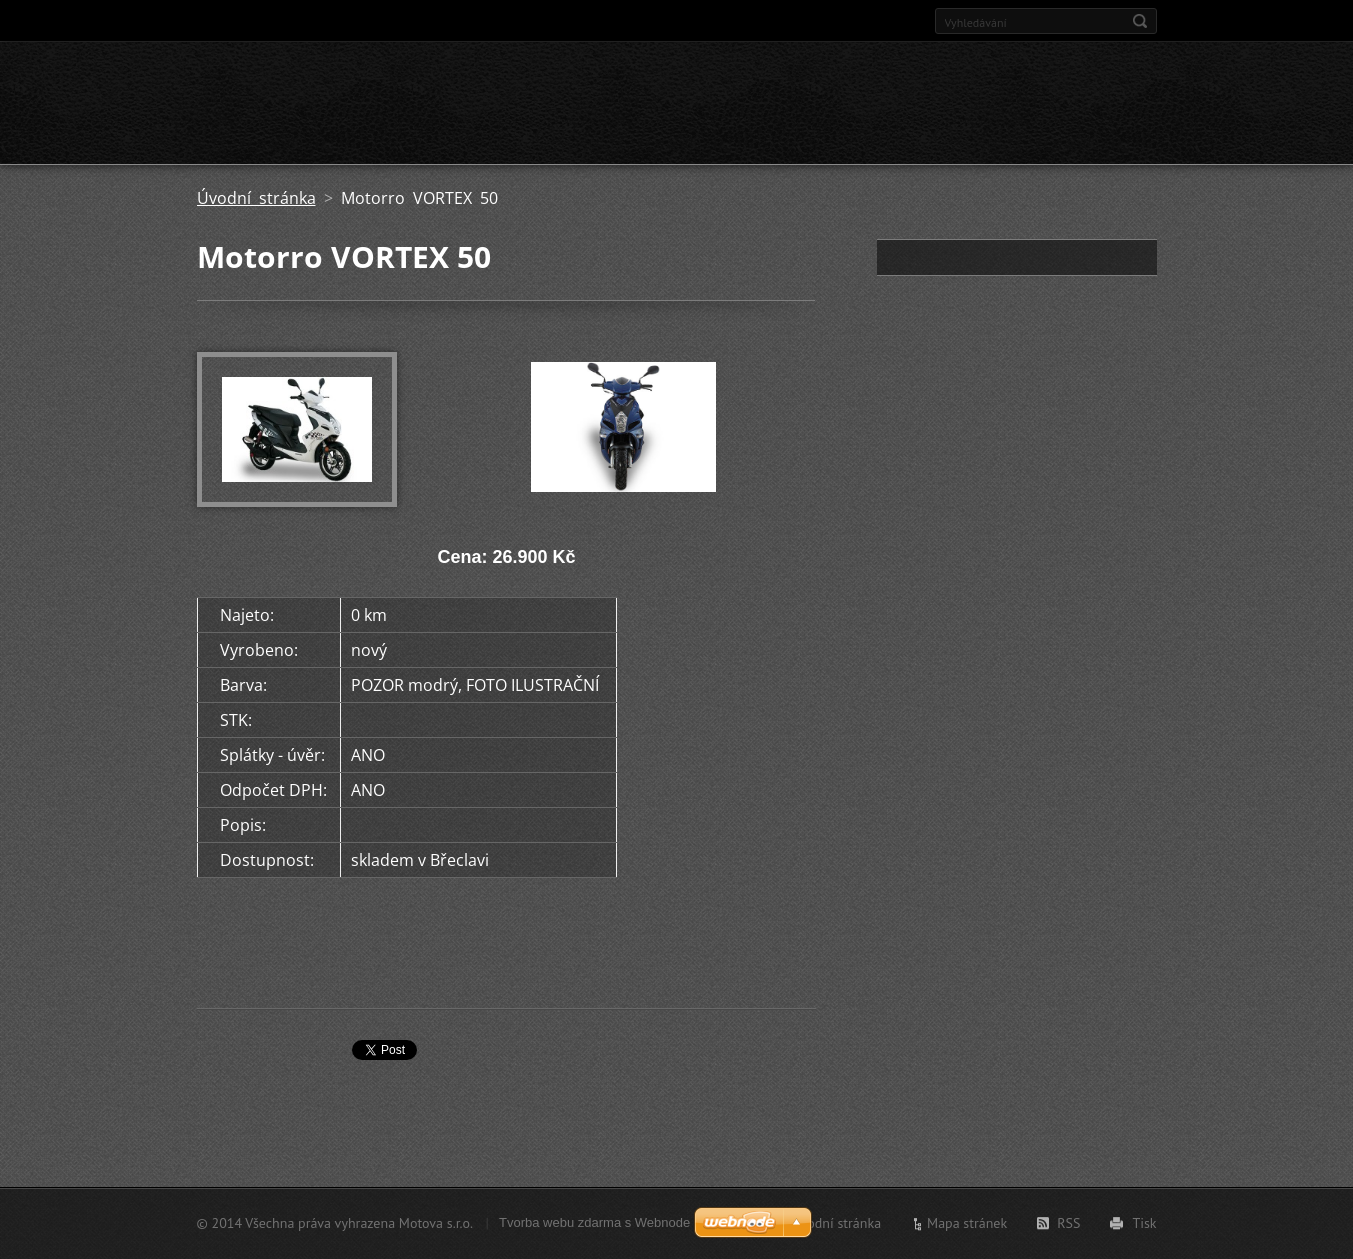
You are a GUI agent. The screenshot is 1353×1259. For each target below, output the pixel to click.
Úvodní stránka (256, 198)
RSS (1068, 1223)
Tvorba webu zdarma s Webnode (594, 1222)
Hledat (1140, 21)
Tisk (1144, 1223)
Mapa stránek (967, 1223)
